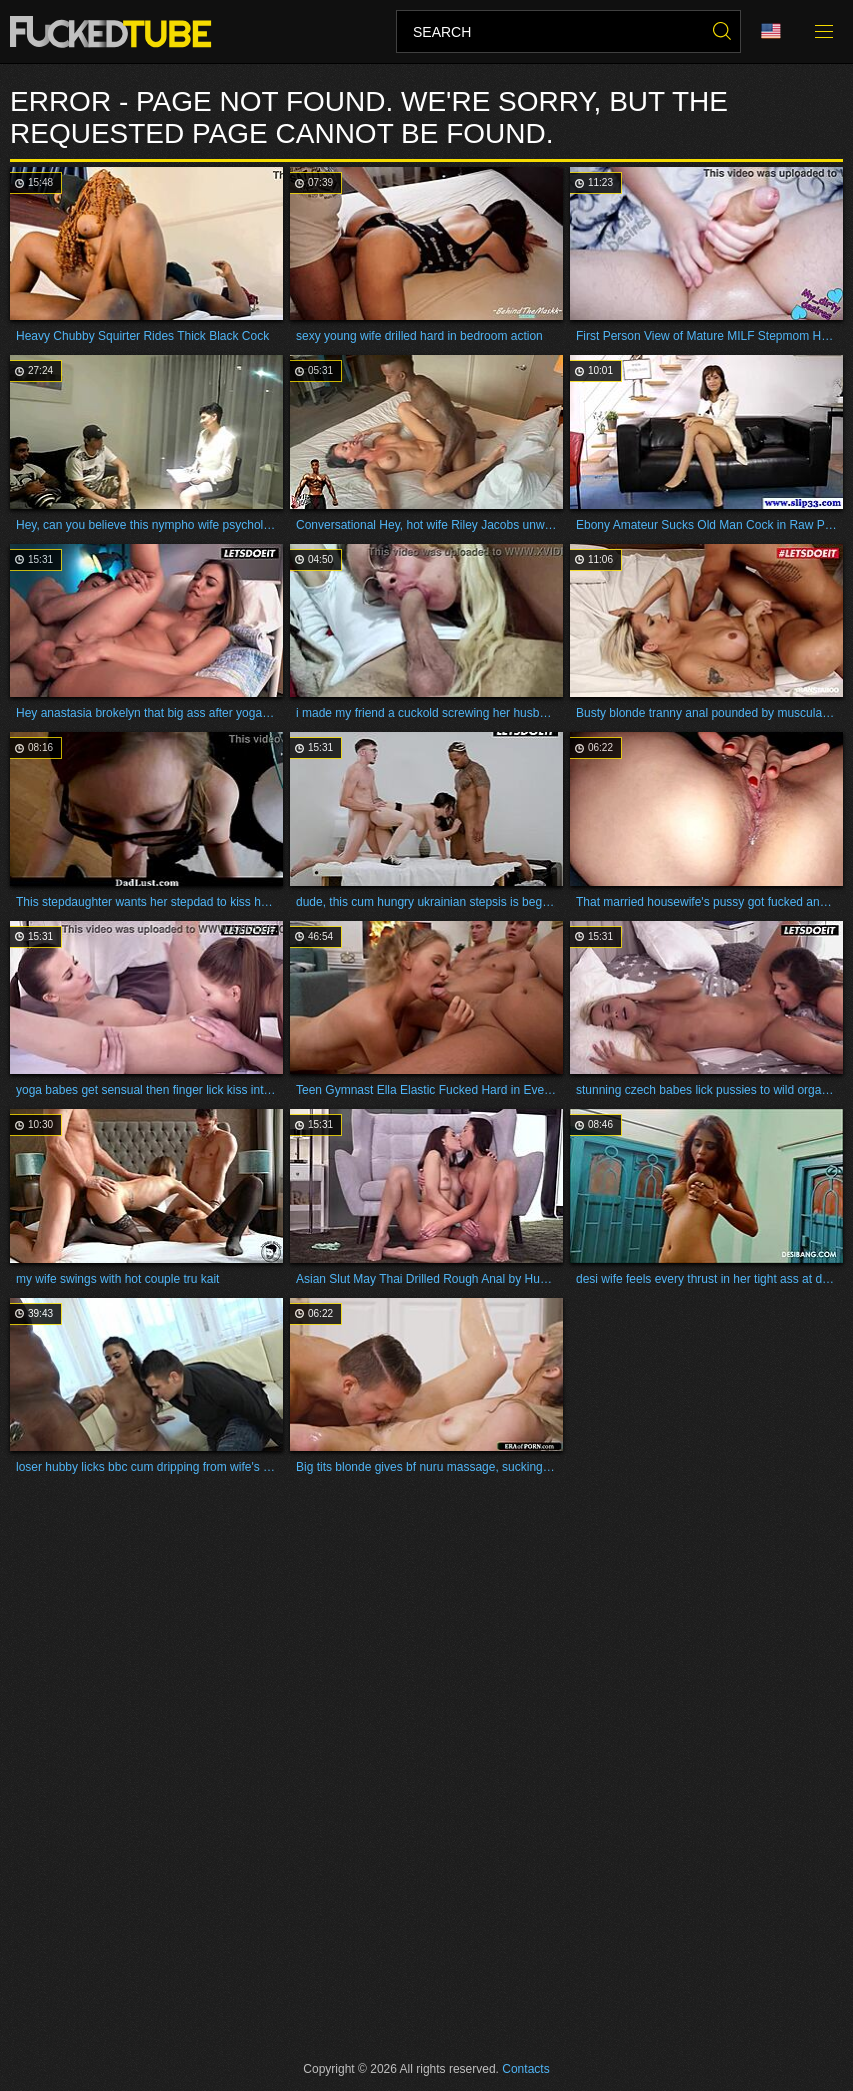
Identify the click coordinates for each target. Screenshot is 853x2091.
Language (771, 31)
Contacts (525, 2069)
